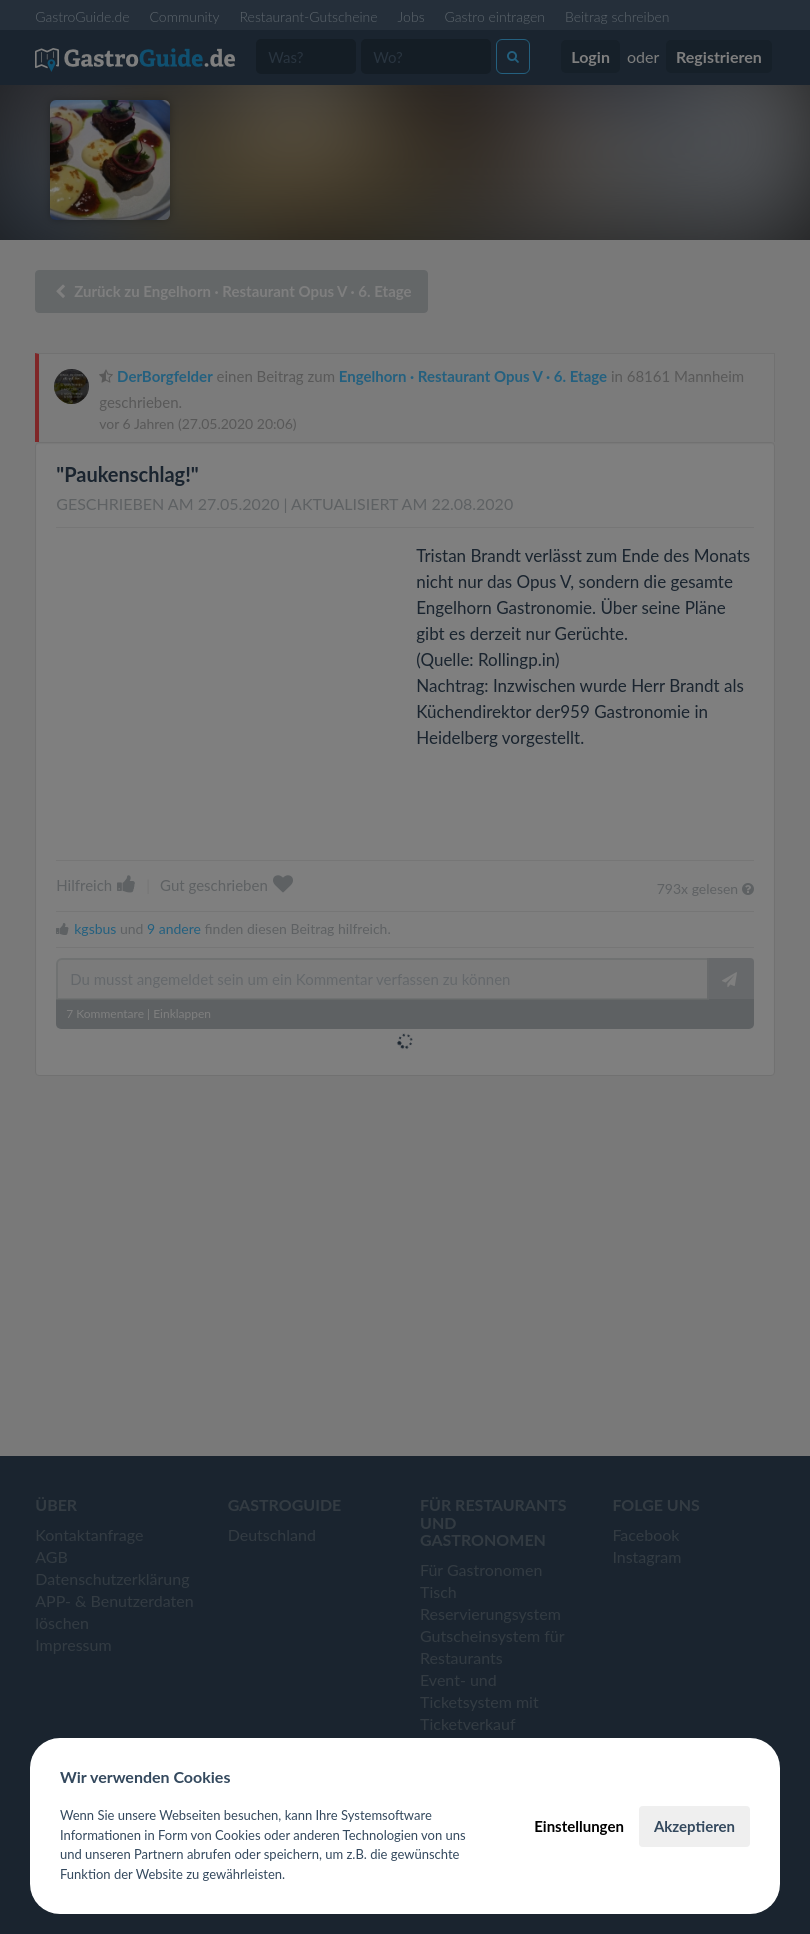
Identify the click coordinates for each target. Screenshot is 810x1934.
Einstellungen (579, 1826)
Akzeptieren (694, 1826)
